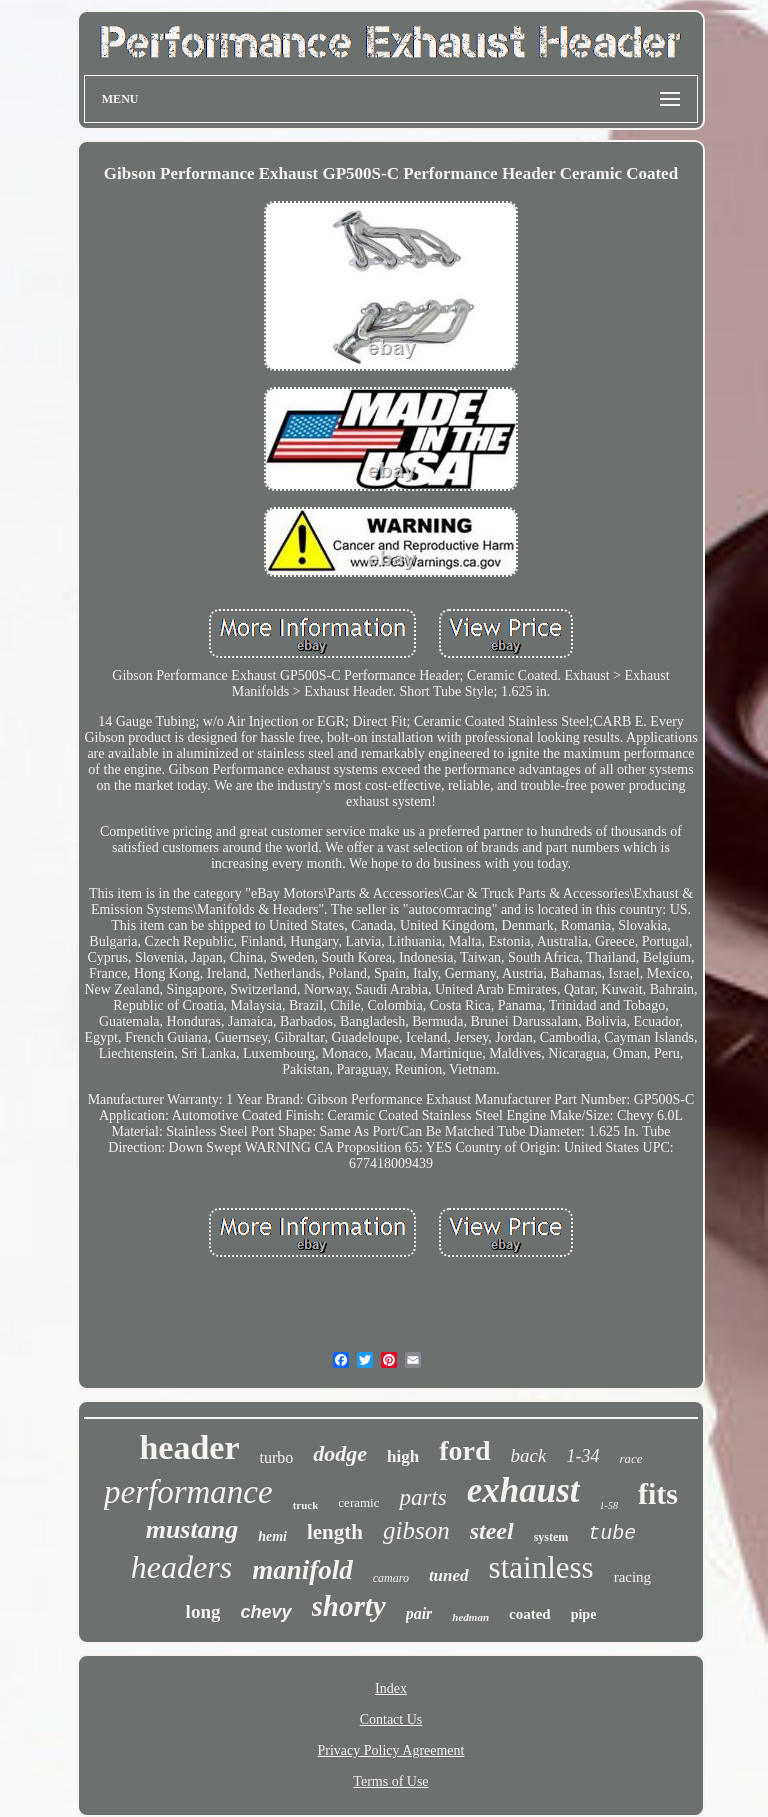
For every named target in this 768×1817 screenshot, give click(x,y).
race (630, 1458)
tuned (449, 1575)
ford (464, 1450)
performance (188, 1492)
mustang (192, 1529)
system (551, 1537)
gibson (416, 1530)
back (529, 1455)
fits (658, 1493)
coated (530, 1614)
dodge (340, 1453)
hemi (272, 1536)
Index (391, 1688)
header (189, 1447)
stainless (541, 1567)
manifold (302, 1570)
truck (306, 1505)
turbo (277, 1457)
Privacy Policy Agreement (391, 1750)
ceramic (358, 1502)
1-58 (609, 1505)
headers (181, 1567)
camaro (391, 1578)
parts (422, 1497)
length (335, 1532)
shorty (349, 1606)
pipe (584, 1614)
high (403, 1456)
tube (612, 1533)
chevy (265, 1612)
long (203, 1611)
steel (492, 1531)
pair (419, 1613)
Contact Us (391, 1719)
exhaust (523, 1490)
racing (632, 1577)
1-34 (582, 1456)
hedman (470, 1617)
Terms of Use (390, 1781)
